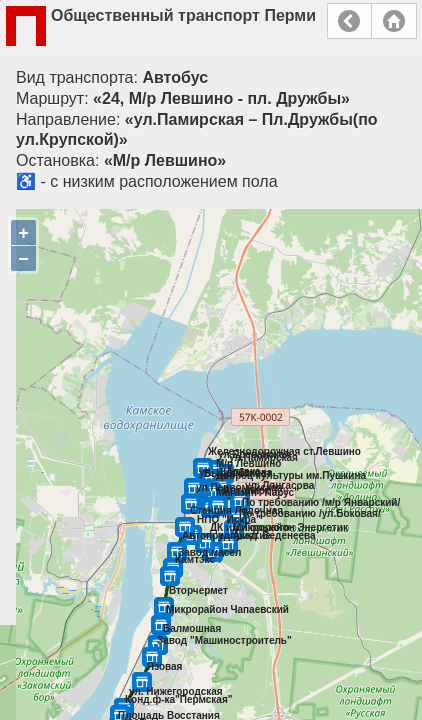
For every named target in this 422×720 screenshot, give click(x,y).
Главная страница (394, 21)
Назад (349, 21)
